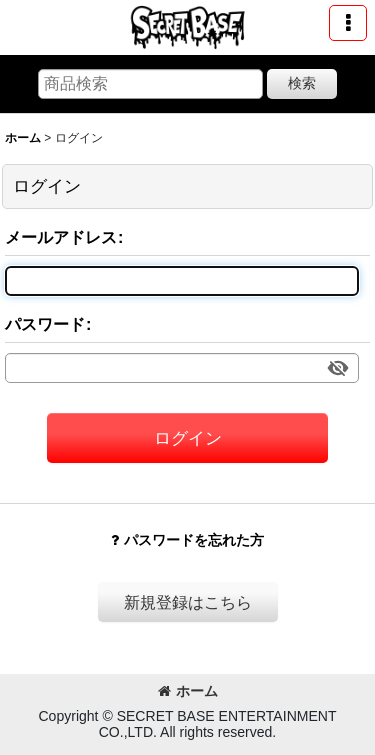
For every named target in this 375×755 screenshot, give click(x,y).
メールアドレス (61, 237)
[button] (348, 23)
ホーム (188, 691)
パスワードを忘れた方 (187, 540)
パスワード (45, 324)
